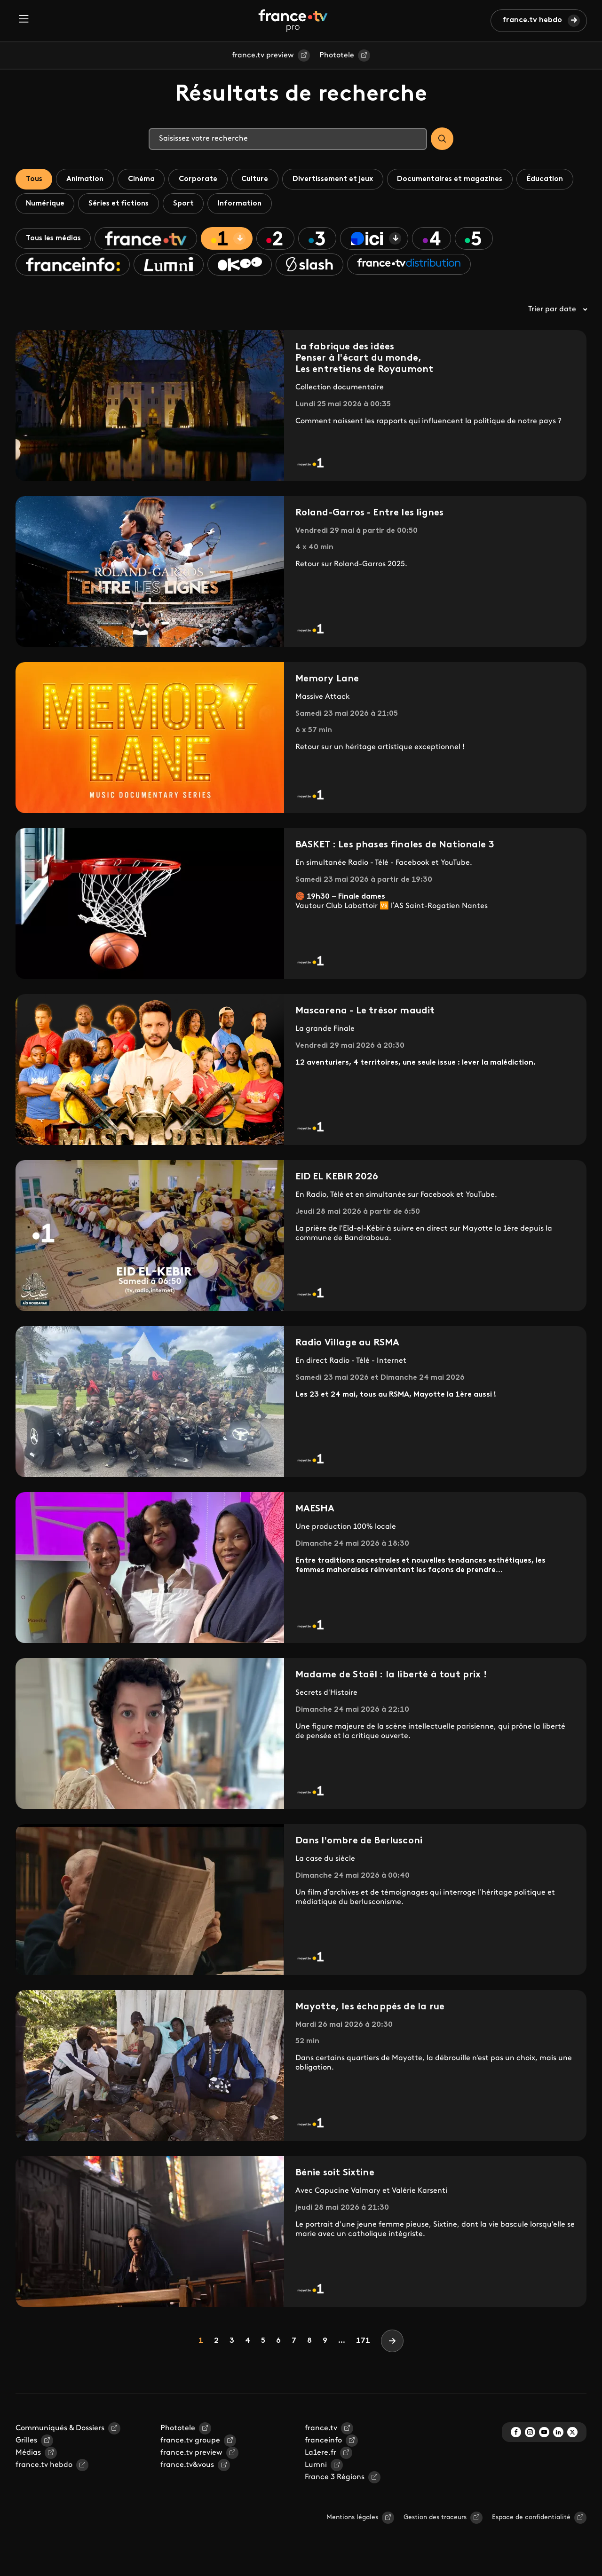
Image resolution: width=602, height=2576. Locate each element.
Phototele (336, 55)
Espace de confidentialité (531, 2522)
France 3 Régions (334, 2482)
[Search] (442, 138)
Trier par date (557, 314)
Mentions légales (352, 2522)
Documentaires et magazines (476, 179)
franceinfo (323, 2446)
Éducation (45, 205)
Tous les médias (55, 241)
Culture (271, 179)
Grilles (26, 2446)
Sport (257, 205)
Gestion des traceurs (435, 2522)
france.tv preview (263, 55)
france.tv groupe (190, 2446)
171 (363, 2346)
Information (317, 205)
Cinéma (151, 179)
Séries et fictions (189, 205)
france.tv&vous (187, 2470)
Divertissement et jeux (354, 179)
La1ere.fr (320, 2458)
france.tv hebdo (532, 20)
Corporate (211, 179)
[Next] (392, 2346)
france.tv (321, 2433)
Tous (35, 179)
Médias (28, 2458)
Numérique (111, 205)
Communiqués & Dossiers (60, 2433)
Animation (90, 179)
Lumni (316, 2470)
